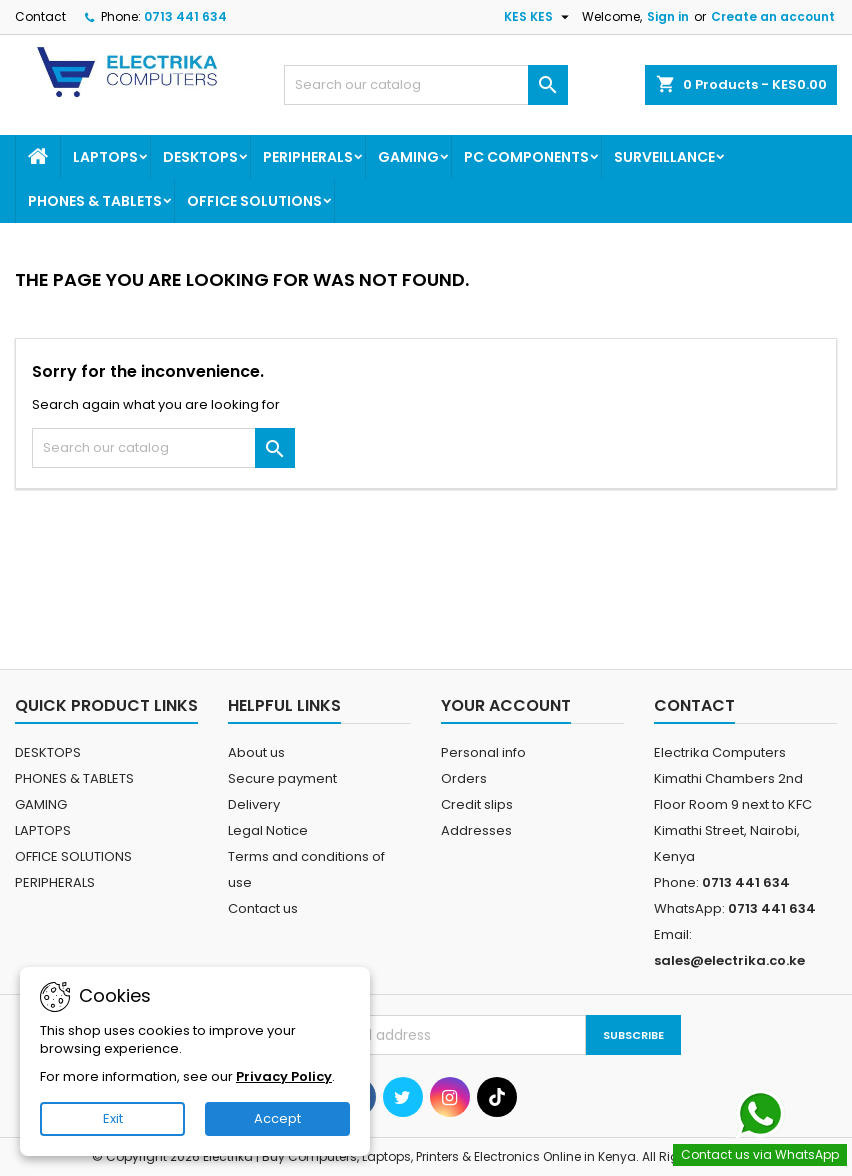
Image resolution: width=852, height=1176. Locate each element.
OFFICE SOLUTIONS (254, 201)
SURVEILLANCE (664, 157)
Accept (277, 1118)
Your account (506, 705)
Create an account (773, 16)
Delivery (254, 804)
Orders (464, 778)
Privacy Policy (284, 1076)
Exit (113, 1118)
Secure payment (282, 778)
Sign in (668, 16)
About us (256, 752)
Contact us (263, 908)
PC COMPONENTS (526, 157)
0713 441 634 (185, 16)
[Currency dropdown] (539, 17)
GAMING (408, 157)
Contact (40, 16)
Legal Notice (268, 830)
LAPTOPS (105, 157)
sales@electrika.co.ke (729, 960)
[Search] (426, 85)
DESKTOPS (200, 157)
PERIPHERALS (308, 157)
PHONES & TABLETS (95, 201)
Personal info (483, 752)
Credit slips (477, 804)
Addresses (476, 830)
